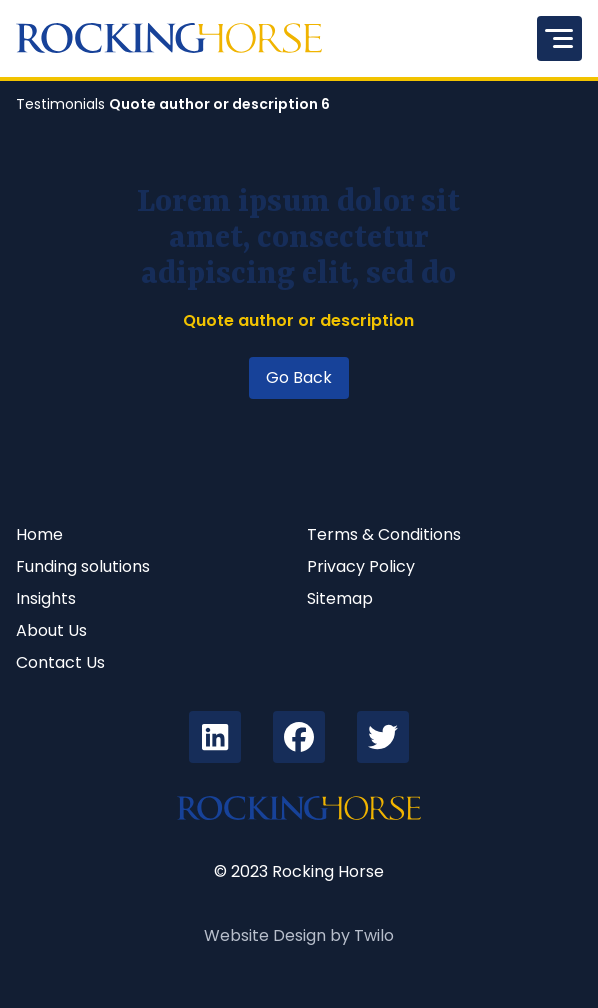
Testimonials (60, 104)
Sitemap (340, 598)
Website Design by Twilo (299, 935)
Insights (46, 598)
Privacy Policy (361, 566)
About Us (51, 630)
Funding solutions (83, 566)
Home (39, 534)
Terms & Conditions (384, 534)
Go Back (299, 377)
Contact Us (60, 662)
